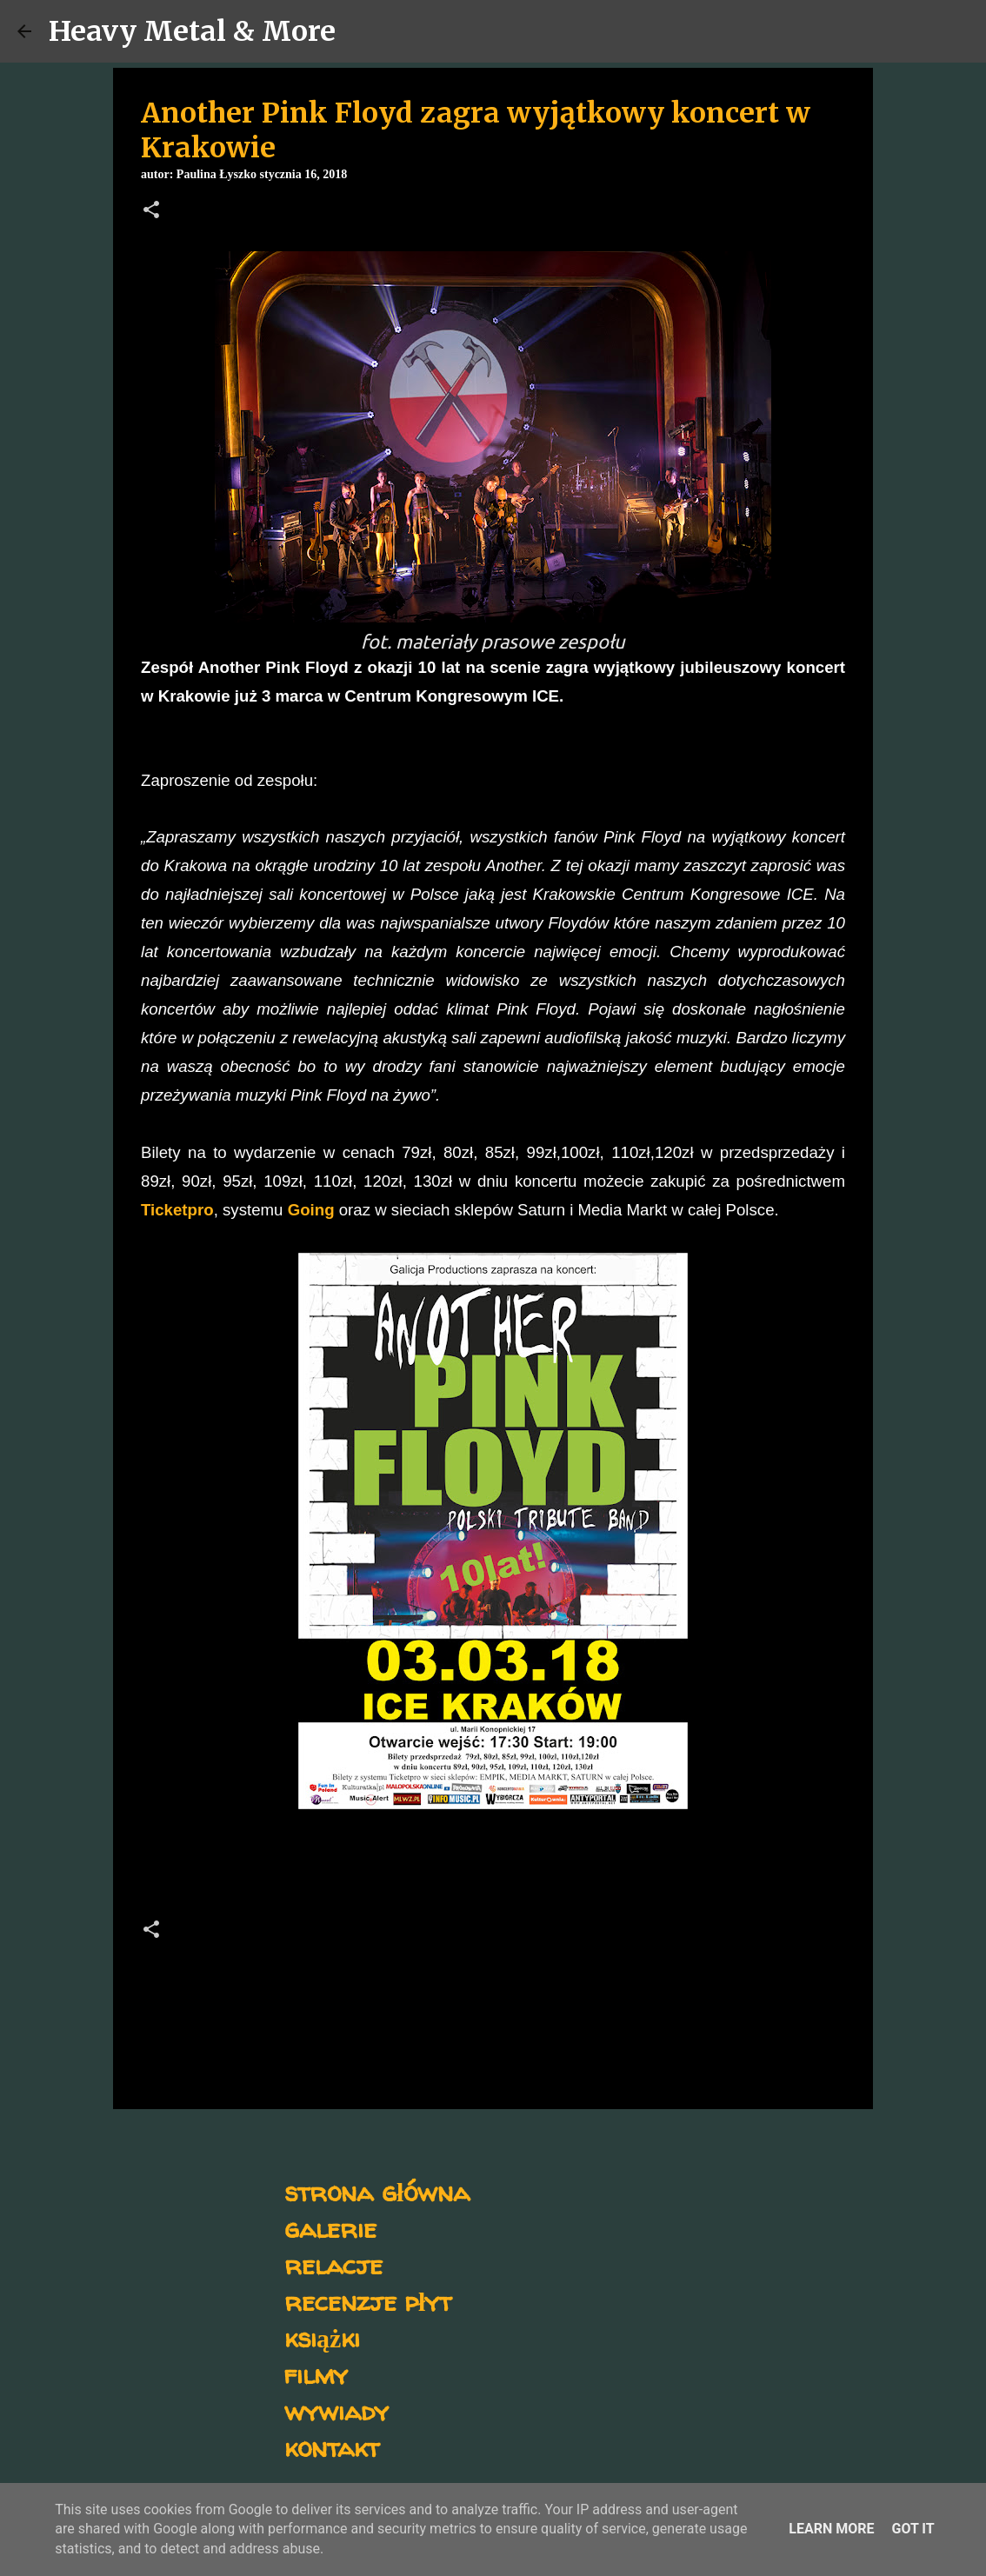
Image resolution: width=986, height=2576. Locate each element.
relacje (333, 2264)
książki (322, 2337)
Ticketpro (177, 1210)
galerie (330, 2228)
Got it (912, 2528)
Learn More (831, 2528)
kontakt (331, 2447)
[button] (151, 211)
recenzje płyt (367, 2301)
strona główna (377, 2191)
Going (311, 1210)
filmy (316, 2374)
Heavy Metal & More (192, 31)
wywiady (336, 2410)
